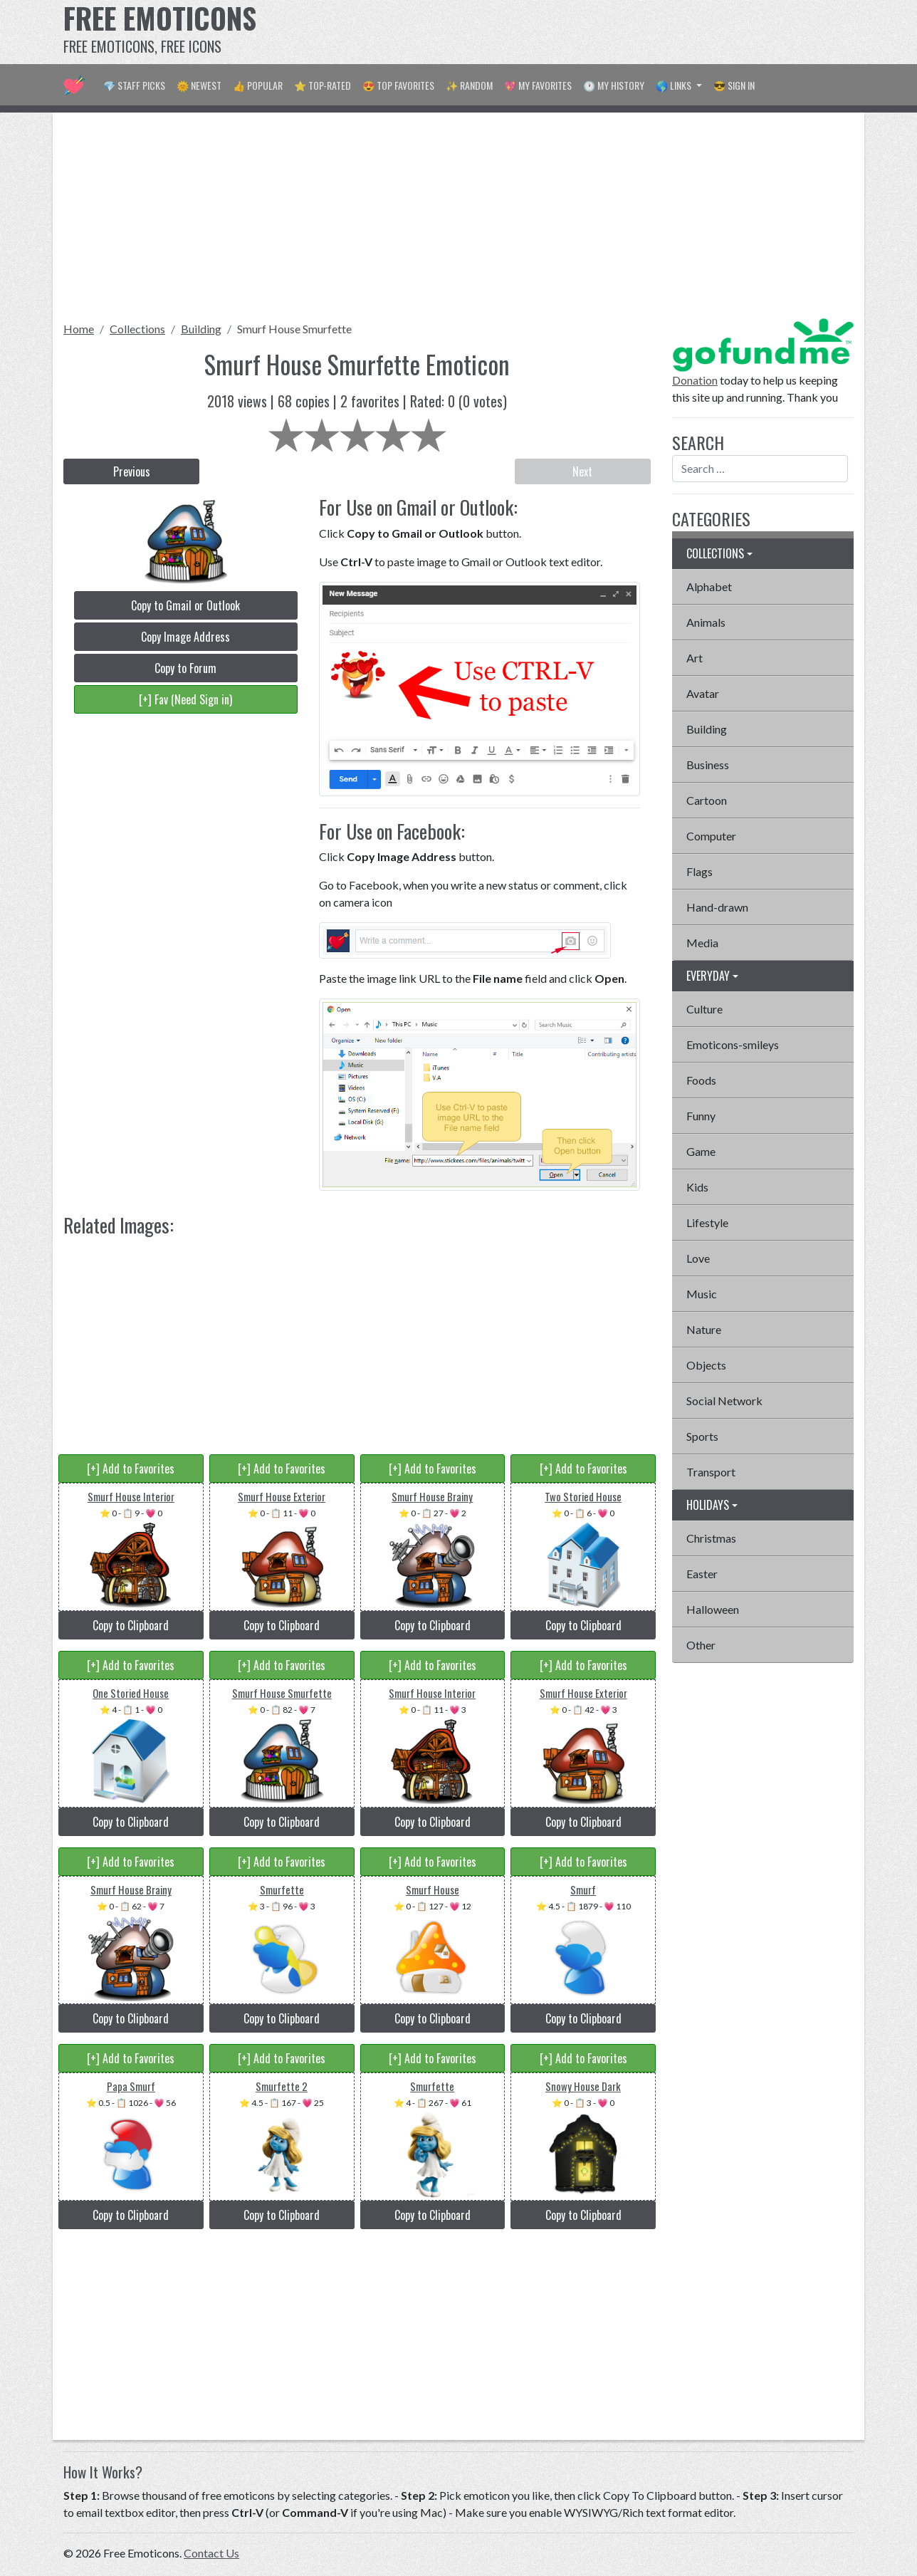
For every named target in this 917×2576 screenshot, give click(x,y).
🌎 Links (674, 85)
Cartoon (706, 800)
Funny (701, 1115)
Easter (702, 1573)
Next (582, 471)
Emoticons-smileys (732, 1044)
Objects (706, 1365)
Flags (699, 871)
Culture (704, 1009)
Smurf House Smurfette (294, 328)
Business (707, 764)
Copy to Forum (185, 668)
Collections (137, 328)
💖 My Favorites (538, 85)
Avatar (702, 693)
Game (701, 1151)
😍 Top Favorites (398, 85)
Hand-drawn (717, 907)
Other (701, 1645)
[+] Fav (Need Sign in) (185, 699)
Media (702, 942)
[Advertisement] (594, 32)
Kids (697, 1187)
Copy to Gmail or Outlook (185, 605)
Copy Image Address (185, 636)
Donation (695, 380)
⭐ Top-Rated (322, 85)
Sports (702, 1436)
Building (201, 328)
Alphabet (709, 586)
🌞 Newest (199, 85)
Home (78, 328)
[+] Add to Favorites (130, 1468)
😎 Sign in (734, 85)
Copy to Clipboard (131, 1625)
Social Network (724, 1400)
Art (694, 657)
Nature (703, 1329)
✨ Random (469, 85)
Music (701, 1293)
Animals (705, 622)
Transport (710, 1472)
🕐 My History (613, 85)
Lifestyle (707, 1222)
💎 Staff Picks (134, 85)
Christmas (711, 1538)
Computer (711, 836)
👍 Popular (258, 85)
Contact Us (211, 2553)
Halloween (712, 1609)
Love (698, 1258)
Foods (701, 1080)
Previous (131, 471)
